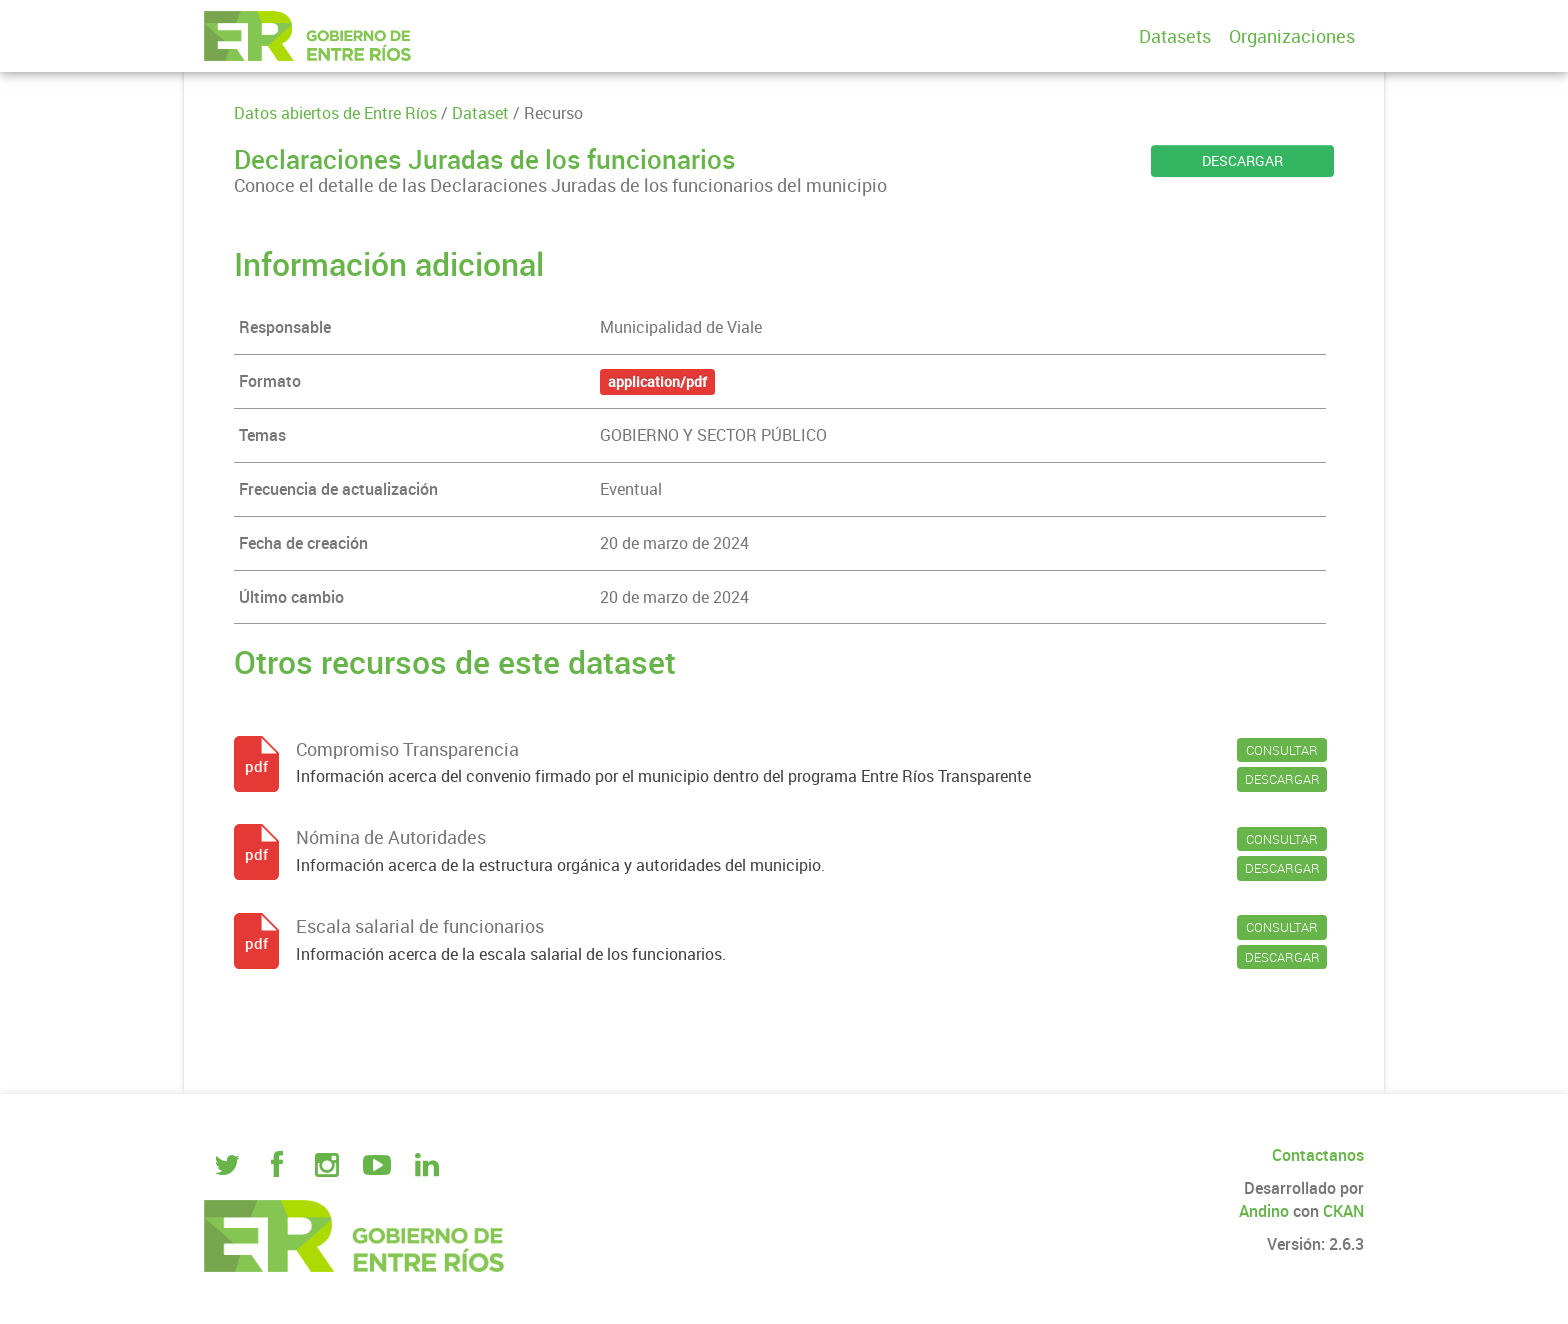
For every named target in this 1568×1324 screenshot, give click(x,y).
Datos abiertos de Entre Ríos (335, 113)
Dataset (480, 113)
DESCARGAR (1242, 160)
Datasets (1175, 36)
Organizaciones (1292, 36)
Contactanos (1318, 1155)
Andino (1264, 1211)
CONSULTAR (1282, 750)
